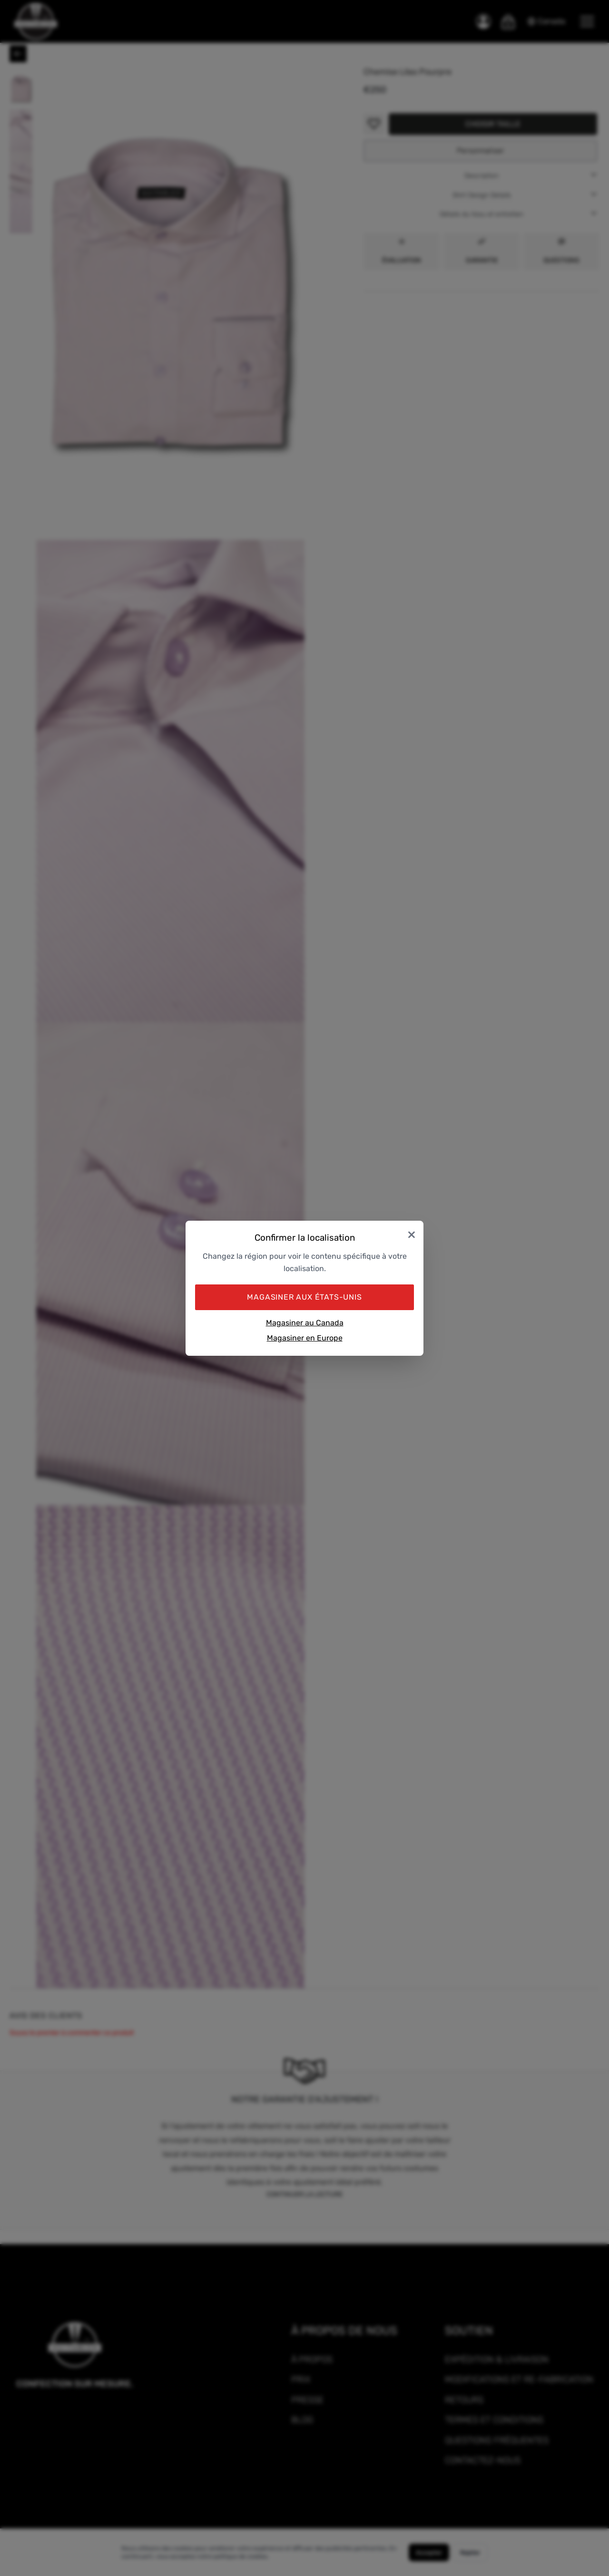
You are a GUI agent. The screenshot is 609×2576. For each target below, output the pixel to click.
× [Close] (411, 1234)
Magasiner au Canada (305, 1322)
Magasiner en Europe (305, 1337)
